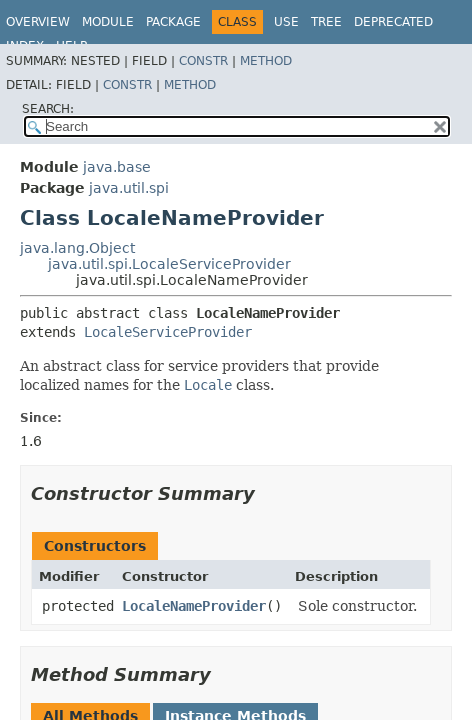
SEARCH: (48, 109)
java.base (117, 167)
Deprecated (393, 22)
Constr (203, 61)
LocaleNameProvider (194, 606)
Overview (38, 22)
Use (286, 22)
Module (108, 22)
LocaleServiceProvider (168, 332)
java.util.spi (129, 188)
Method (266, 61)
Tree (326, 22)
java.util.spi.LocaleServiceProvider (169, 264)
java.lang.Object (77, 248)
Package (173, 22)
